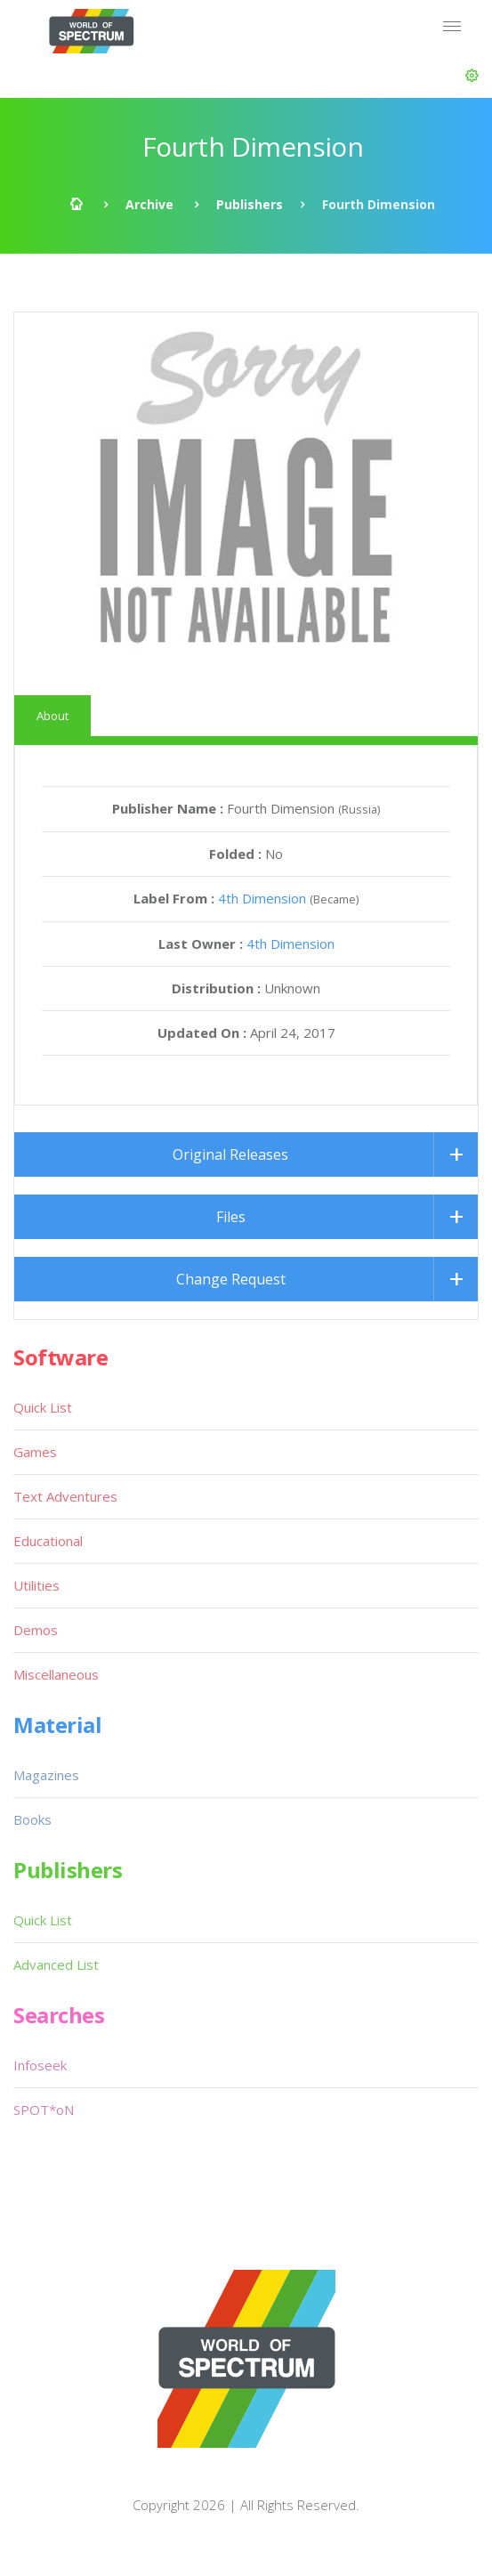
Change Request (231, 1279)
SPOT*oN (43, 2109)
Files (231, 1217)
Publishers (249, 204)
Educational (48, 1541)
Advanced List (56, 1964)
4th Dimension (262, 898)
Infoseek (40, 2065)
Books (32, 1819)
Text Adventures (65, 1496)
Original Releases (230, 1154)
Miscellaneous (56, 1674)
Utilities (36, 1585)
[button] (472, 76)
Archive (149, 204)
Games (35, 1452)
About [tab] (52, 716)
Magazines (46, 1775)
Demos (35, 1630)
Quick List (42, 1407)
